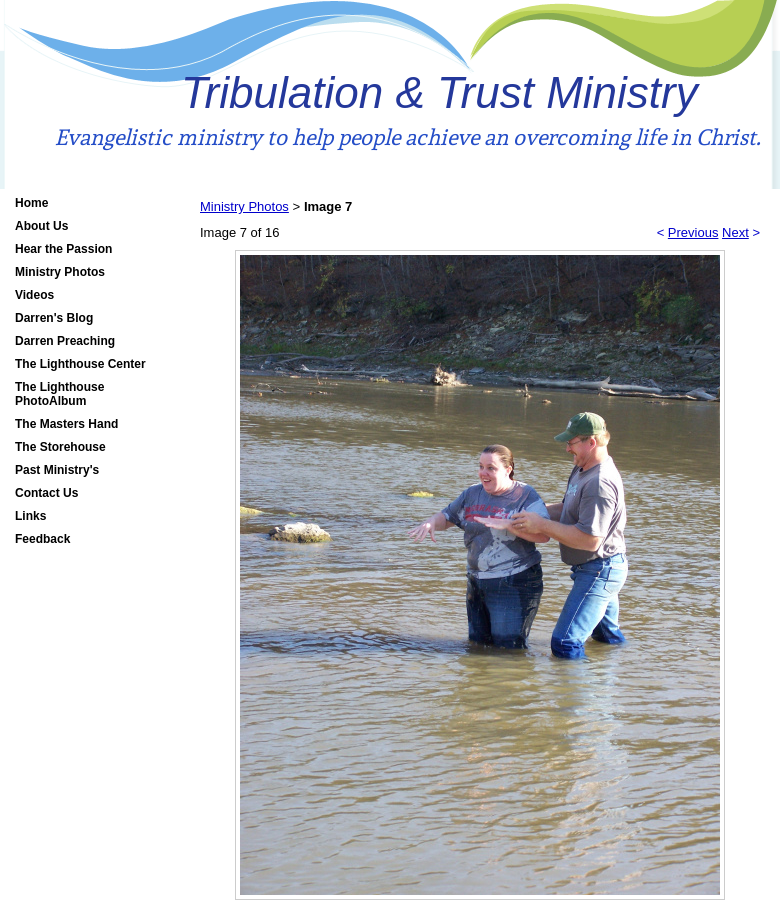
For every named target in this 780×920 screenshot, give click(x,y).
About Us (41, 226)
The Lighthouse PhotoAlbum (59, 394)
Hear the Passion (63, 249)
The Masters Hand (66, 424)
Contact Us (46, 493)
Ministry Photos (60, 272)
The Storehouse (60, 447)
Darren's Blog (54, 318)
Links (30, 516)
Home (31, 203)
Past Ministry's (57, 470)
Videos (34, 295)
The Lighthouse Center (80, 364)
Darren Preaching (65, 341)
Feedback (42, 539)
